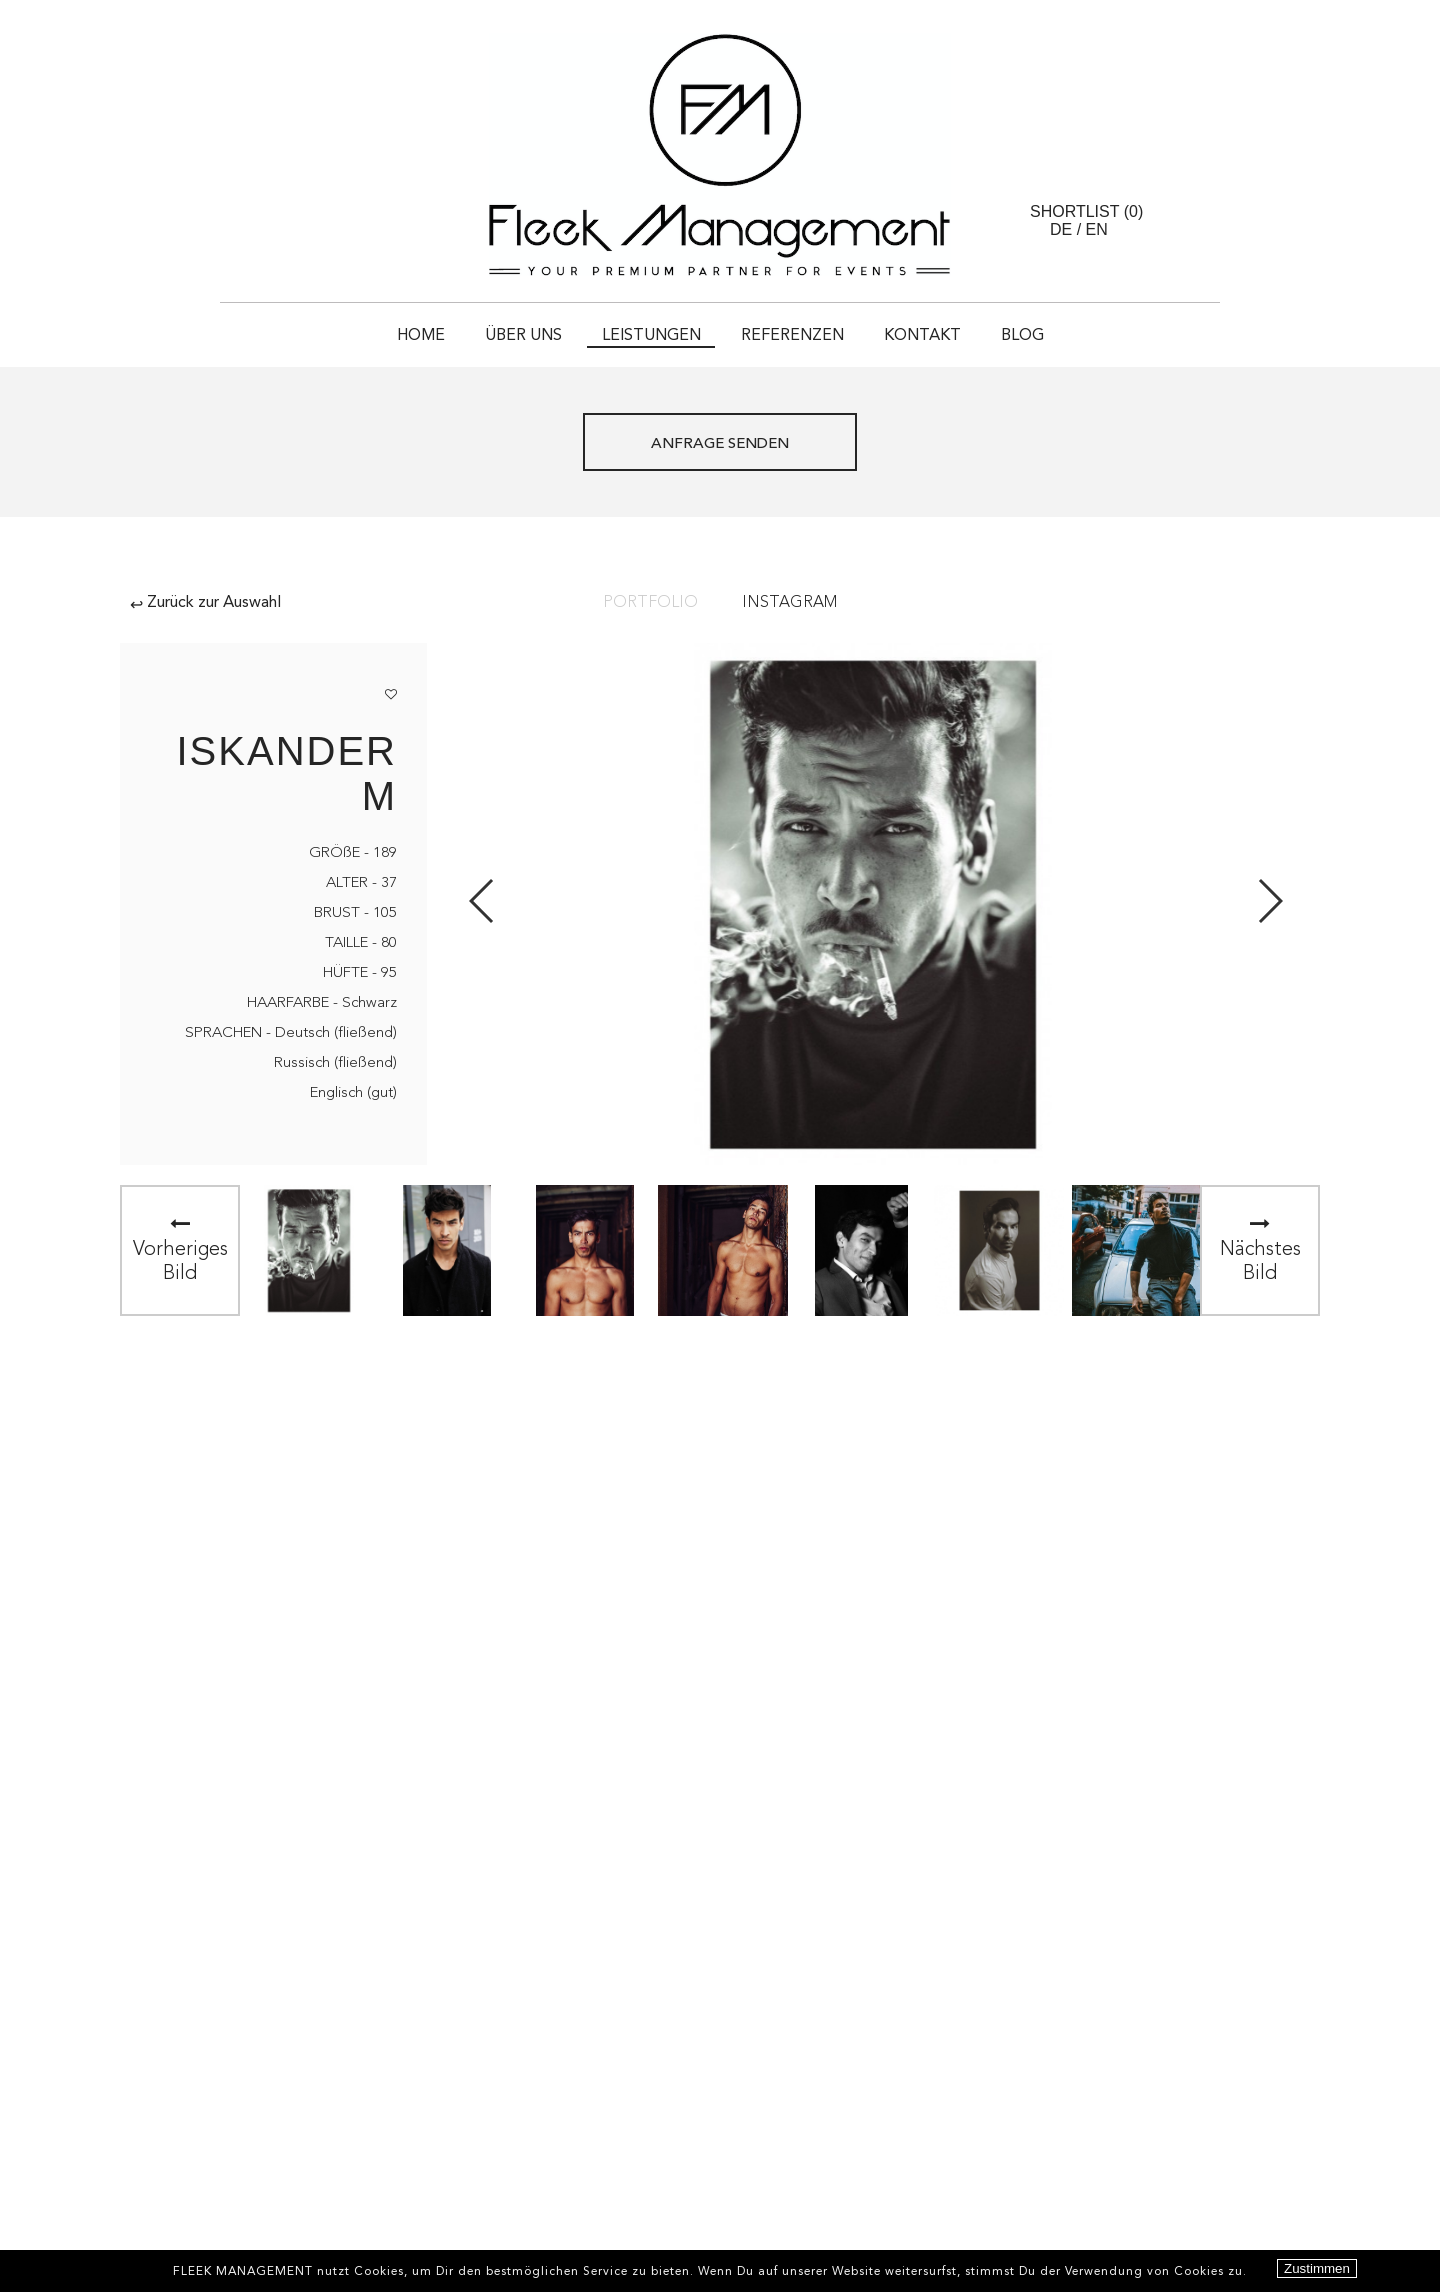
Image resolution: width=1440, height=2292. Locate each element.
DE (1061, 229)
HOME (421, 336)
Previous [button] (482, 901)
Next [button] (1269, 901)
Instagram (789, 603)
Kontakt (922, 336)
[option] (309, 1250)
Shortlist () (1086, 211)
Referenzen (792, 336)
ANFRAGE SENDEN (720, 444)
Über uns (523, 336)
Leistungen (651, 336)
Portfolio (650, 603)
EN (1097, 229)
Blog (1022, 336)
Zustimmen (1317, 2268)
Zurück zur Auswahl (205, 603)
